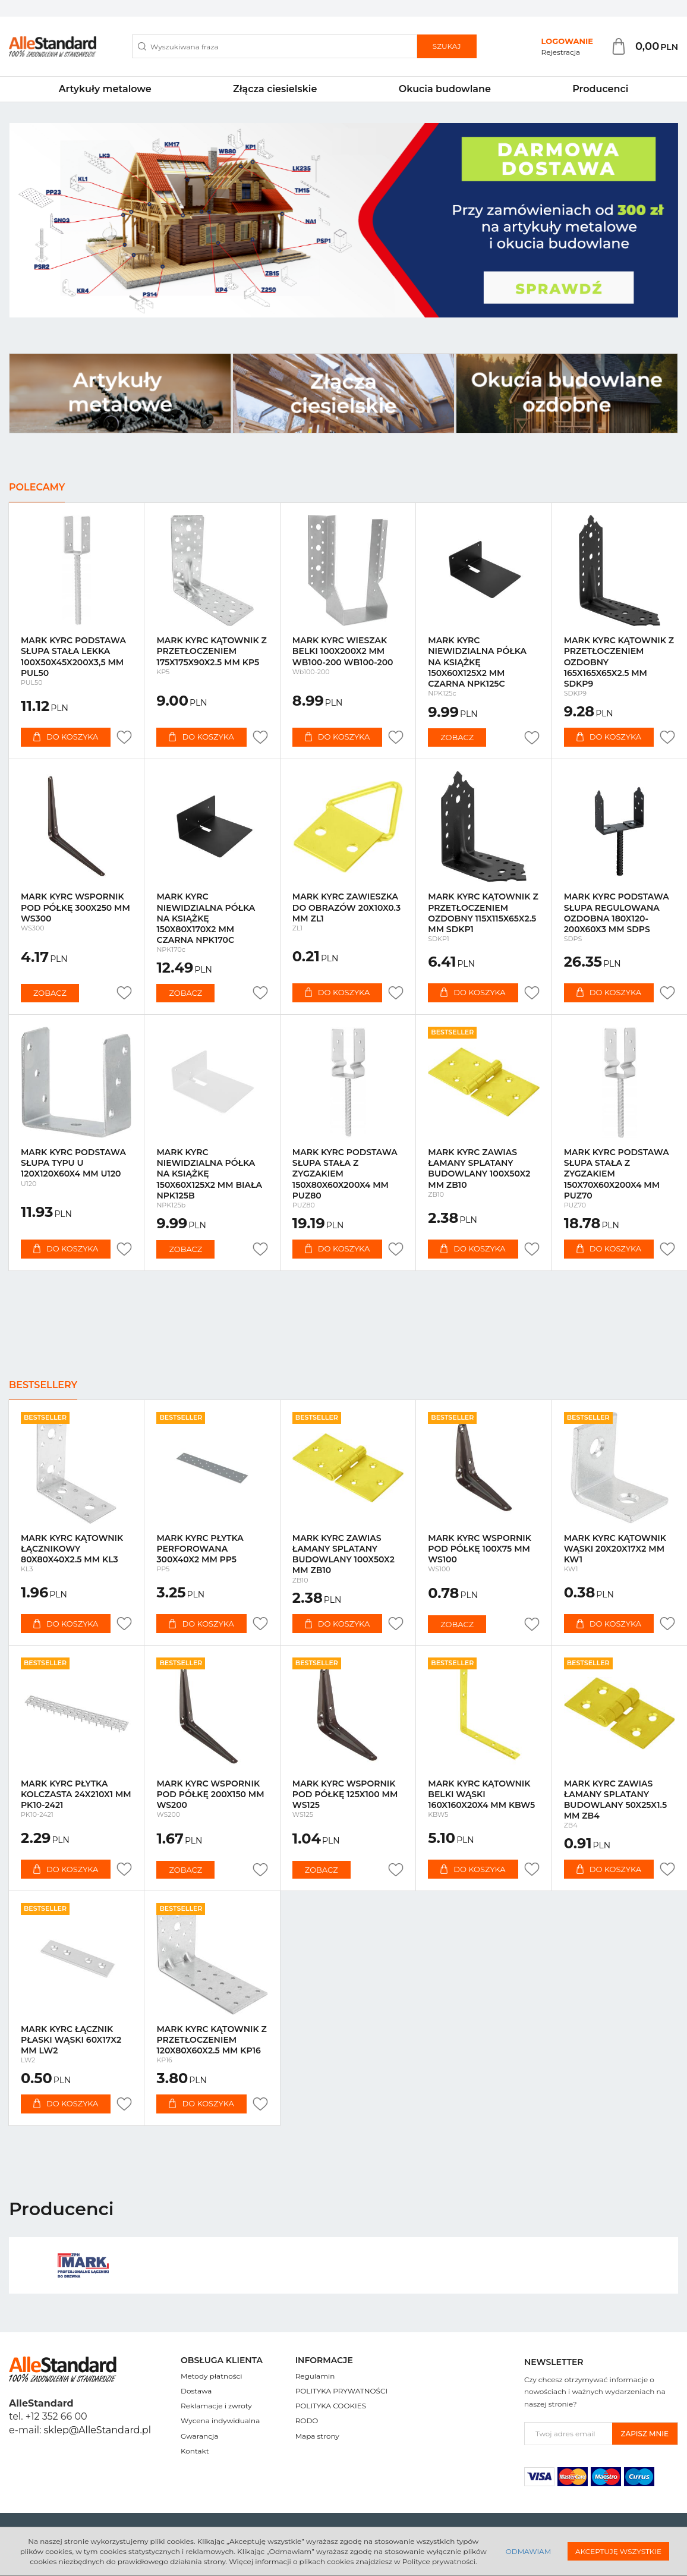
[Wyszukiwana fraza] (274, 46)
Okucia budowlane (445, 89)
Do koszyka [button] (65, 736)
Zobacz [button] (457, 737)
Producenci (600, 89)
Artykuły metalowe (105, 89)
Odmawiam (528, 2551)
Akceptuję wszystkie (618, 2551)
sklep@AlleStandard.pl (97, 2430)
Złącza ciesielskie (275, 89)
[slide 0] (343, 220)
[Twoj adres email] (568, 2434)
